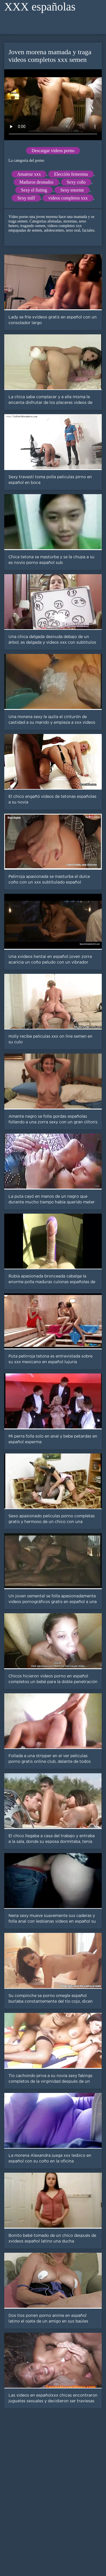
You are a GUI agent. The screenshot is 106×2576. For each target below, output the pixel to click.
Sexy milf (26, 198)
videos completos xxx (68, 198)
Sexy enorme (72, 190)
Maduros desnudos (36, 182)
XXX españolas (39, 6)
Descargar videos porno (53, 150)
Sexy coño (76, 182)
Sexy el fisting (34, 190)
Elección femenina (71, 174)
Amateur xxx (29, 174)
